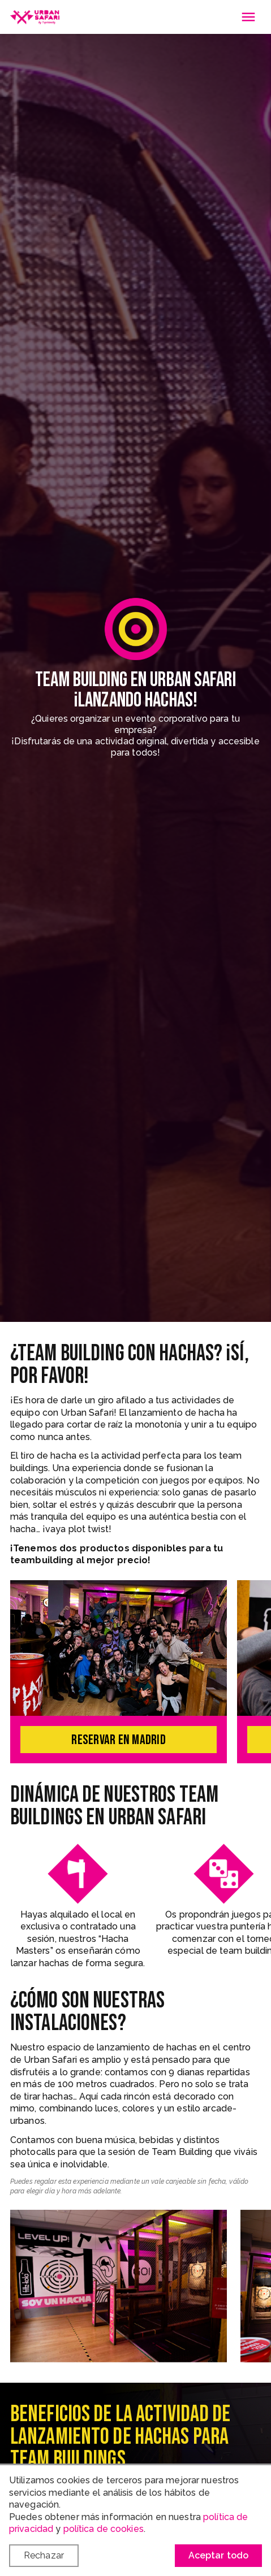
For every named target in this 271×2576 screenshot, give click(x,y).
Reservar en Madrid (118, 1740)
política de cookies (103, 2528)
